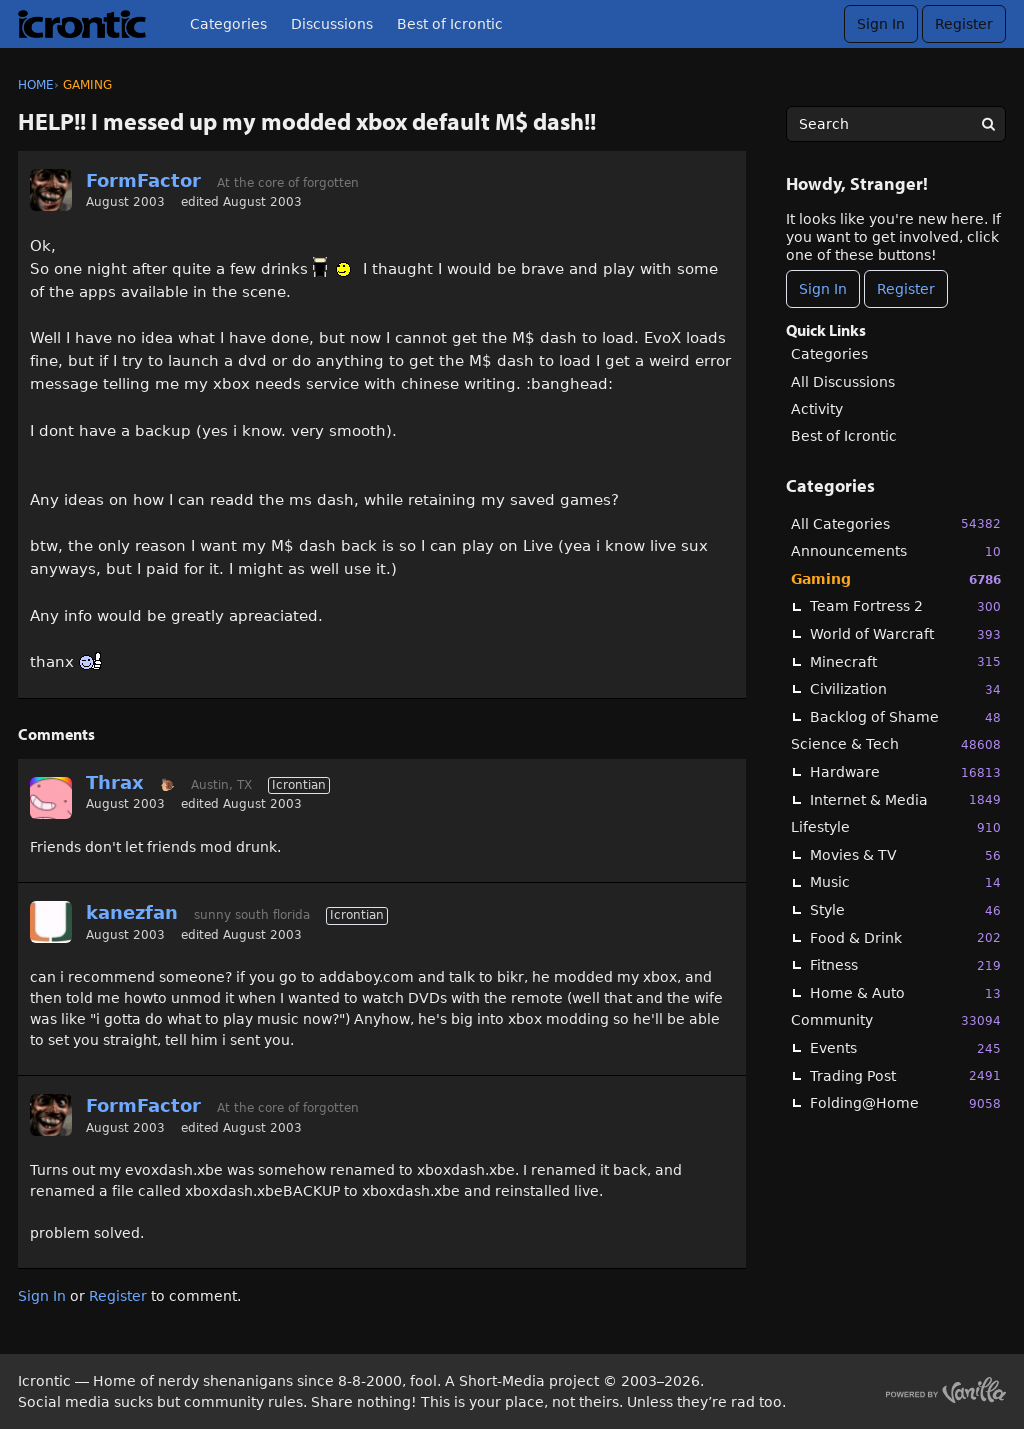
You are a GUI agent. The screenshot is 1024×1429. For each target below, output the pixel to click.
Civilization (905, 689)
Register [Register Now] (906, 289)
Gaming (896, 579)
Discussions (332, 24)
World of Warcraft (905, 634)
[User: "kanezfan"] (51, 922)
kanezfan (132, 912)
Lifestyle (896, 827)
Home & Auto (905, 993)
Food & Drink (905, 937)
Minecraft (905, 661)
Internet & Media (905, 799)
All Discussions (843, 382)
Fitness (905, 965)
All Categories (896, 523)
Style (905, 910)
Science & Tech (896, 744)
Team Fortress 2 (905, 606)
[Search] (988, 124)
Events (905, 1048)
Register (964, 24)
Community (896, 1020)
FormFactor (143, 180)
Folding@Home (905, 1103)
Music (905, 882)
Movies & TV (905, 855)
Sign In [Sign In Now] (823, 289)
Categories (228, 24)
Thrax (115, 782)
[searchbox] (896, 124)
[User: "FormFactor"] (51, 190)
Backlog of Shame (905, 717)
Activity (817, 409)
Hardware (905, 772)
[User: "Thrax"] (51, 798)
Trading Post (905, 1075)
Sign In (881, 24)
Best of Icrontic (450, 24)
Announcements (896, 551)
